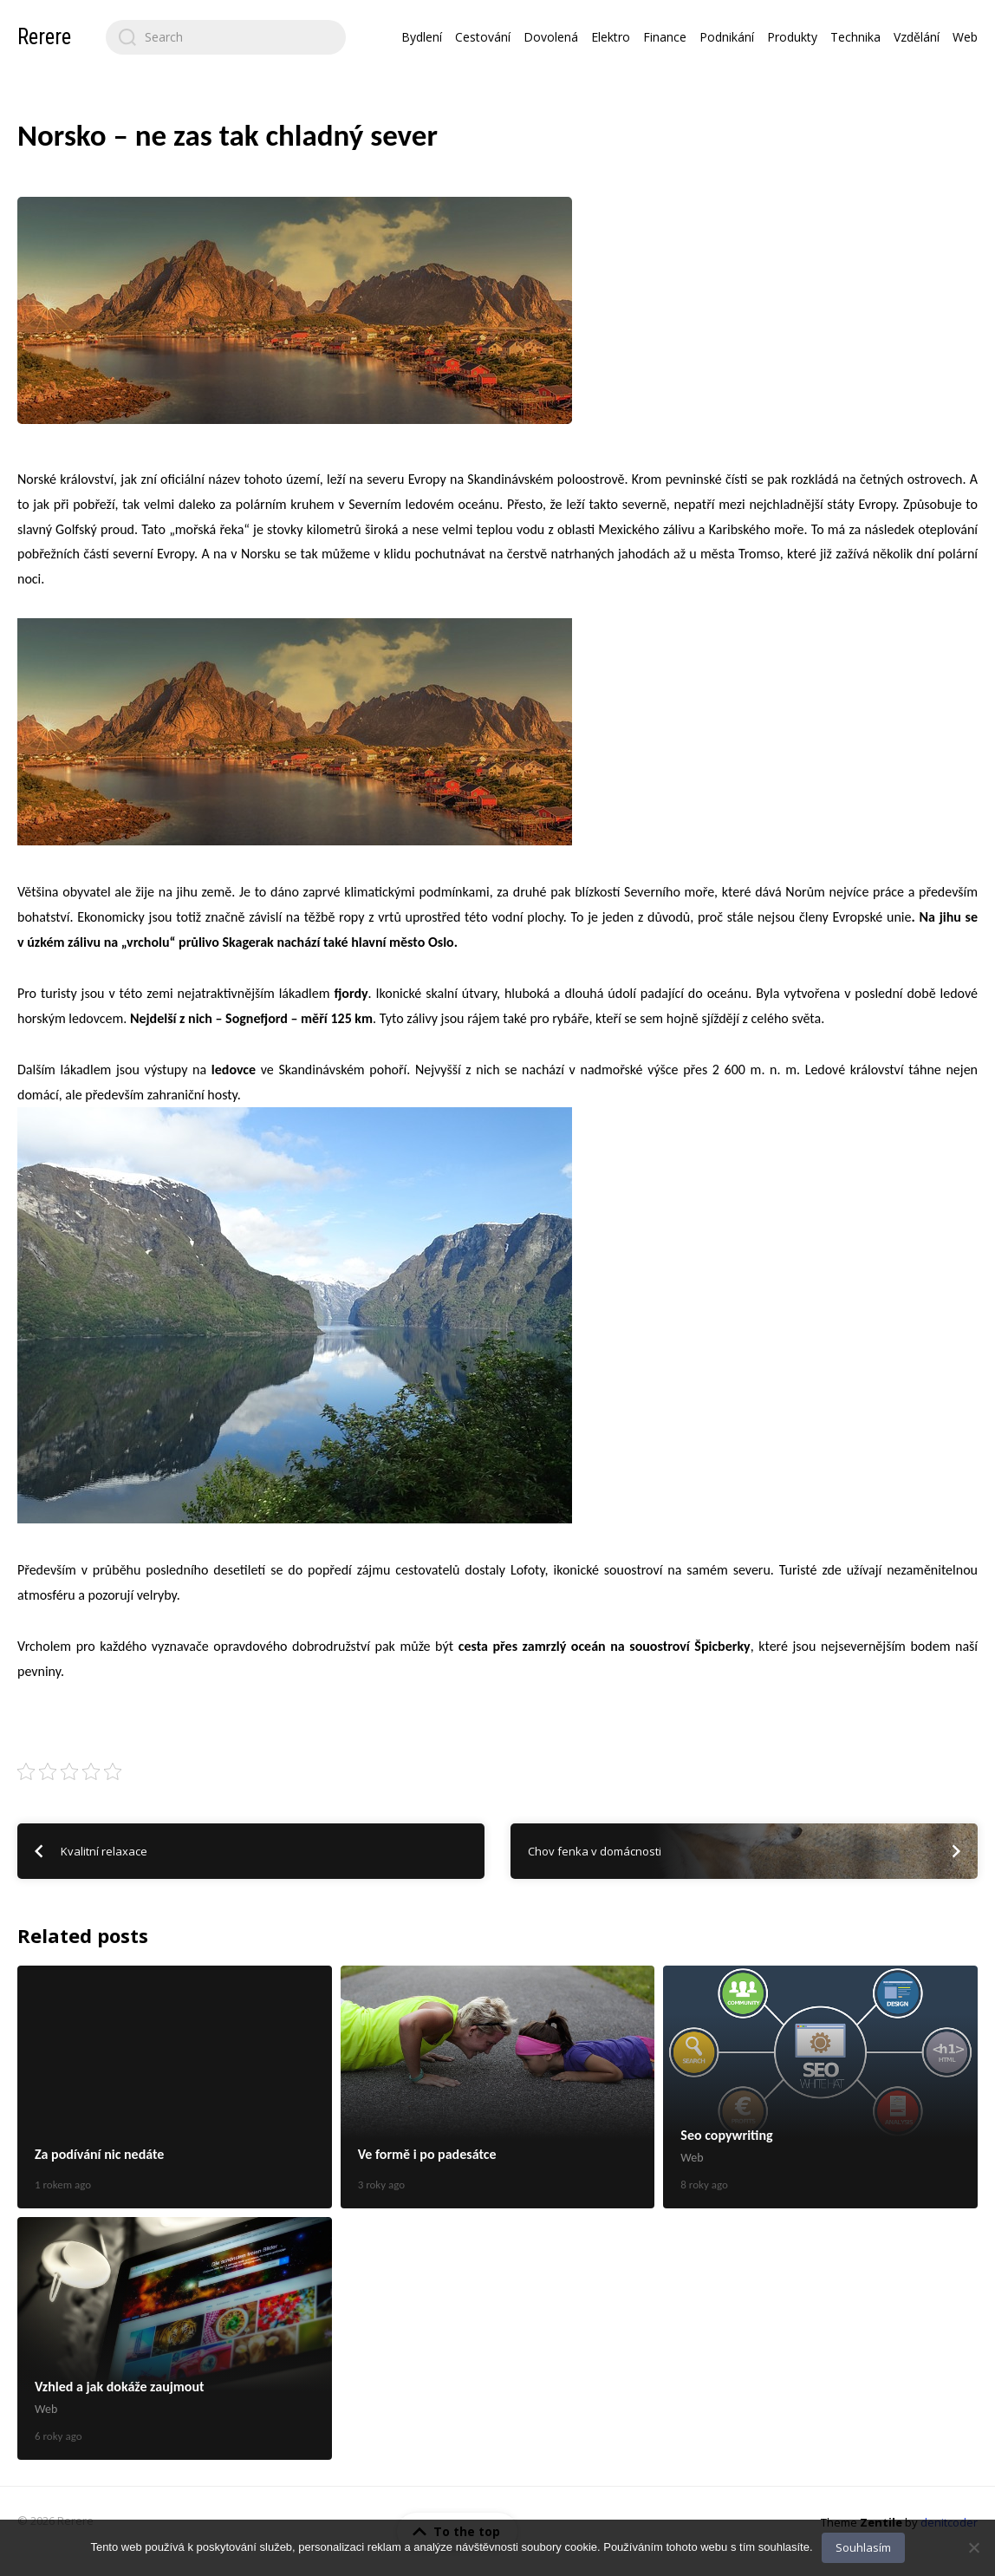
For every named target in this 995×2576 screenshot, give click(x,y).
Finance (664, 37)
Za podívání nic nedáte (174, 2087)
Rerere (44, 36)
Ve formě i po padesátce (498, 2087)
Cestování (483, 37)
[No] (973, 2547)
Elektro (610, 37)
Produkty (792, 37)
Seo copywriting (820, 2087)
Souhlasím (863, 2547)
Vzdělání (917, 37)
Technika (855, 37)
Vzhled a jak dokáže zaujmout (174, 2338)
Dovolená (551, 37)
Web (965, 37)
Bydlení (421, 37)
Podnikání (726, 37)
